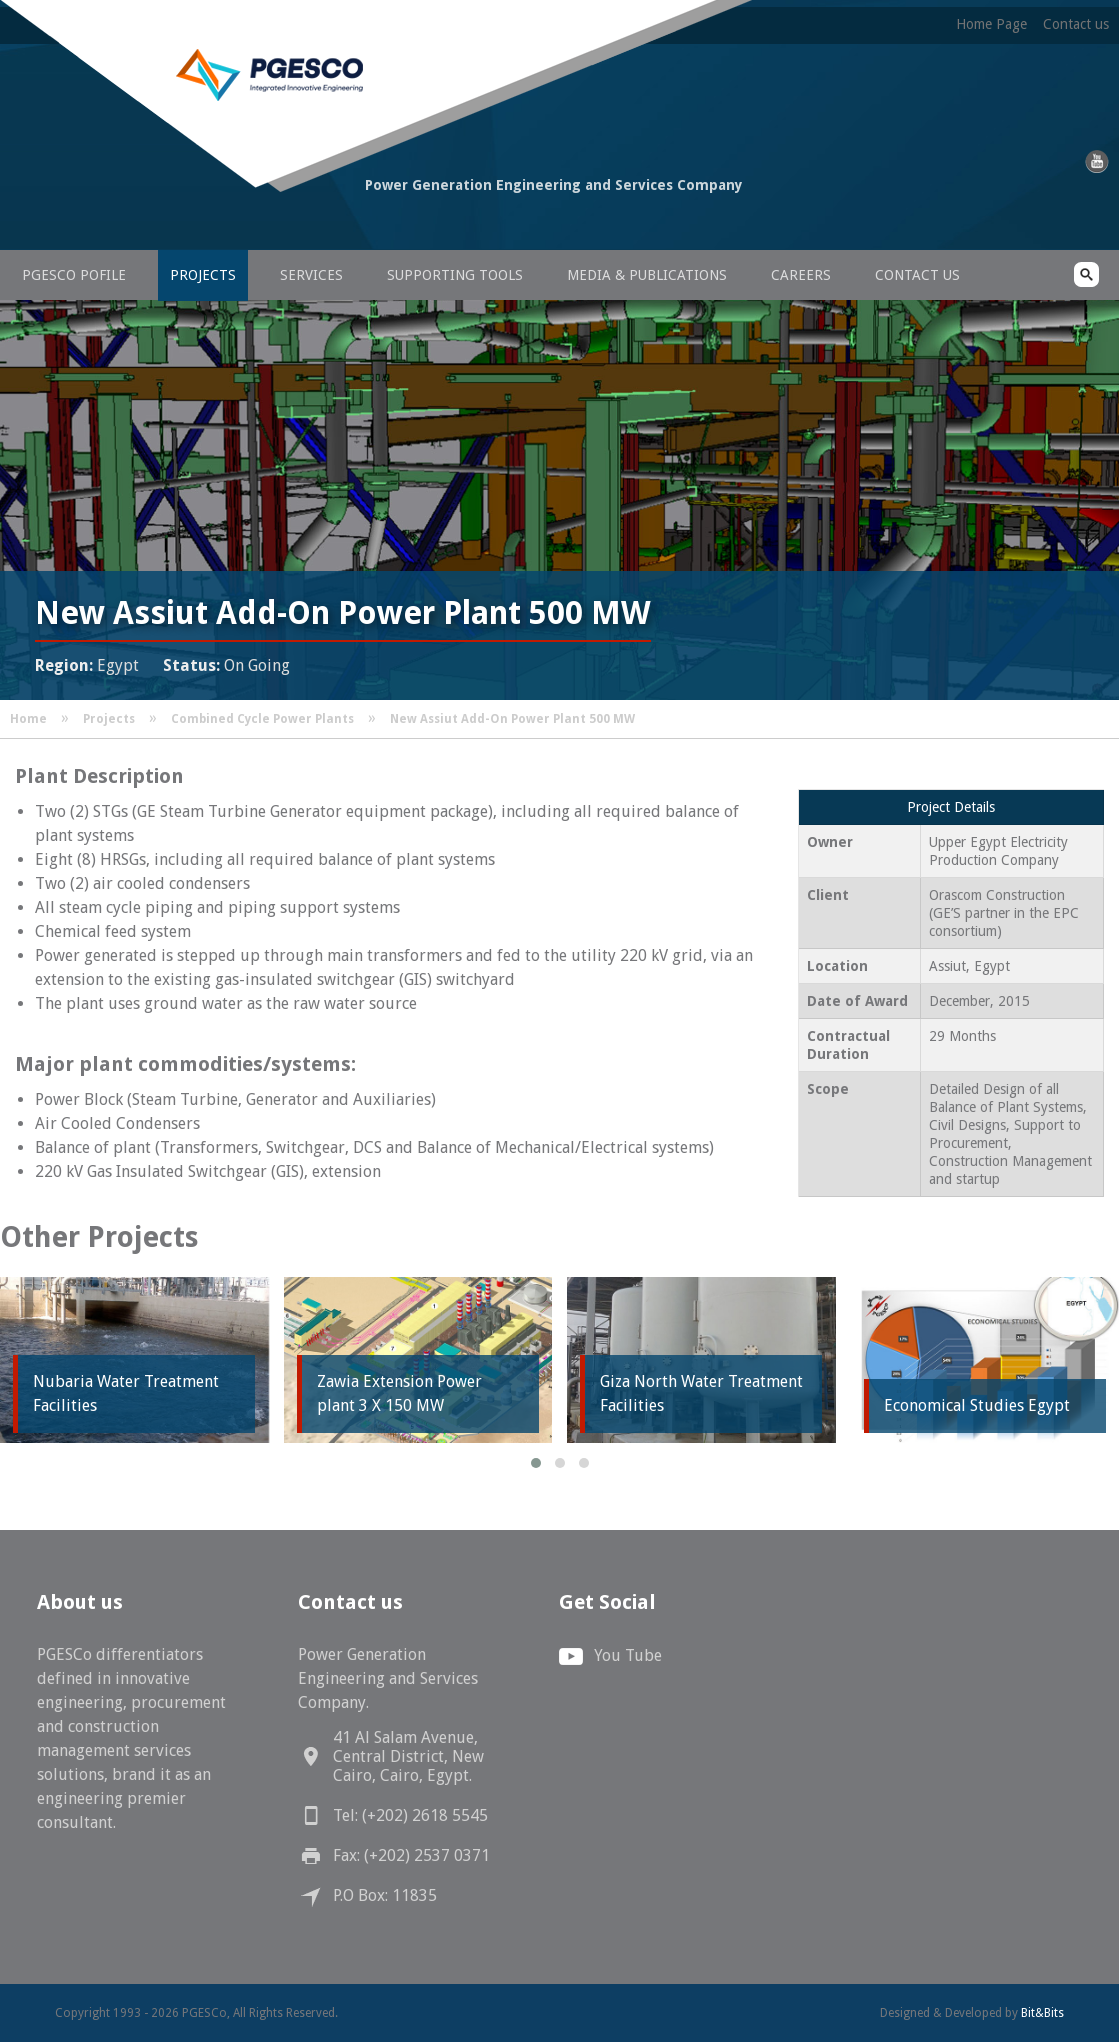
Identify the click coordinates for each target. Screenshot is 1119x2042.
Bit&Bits (1042, 2013)
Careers (801, 275)
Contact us (1076, 24)
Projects (203, 275)
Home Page (991, 24)
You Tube (628, 1655)
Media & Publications (647, 275)
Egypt (118, 665)
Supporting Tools (455, 275)
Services (311, 275)
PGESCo (195, 222)
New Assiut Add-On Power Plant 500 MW (512, 719)
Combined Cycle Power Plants (262, 719)
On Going (257, 665)
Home (28, 719)
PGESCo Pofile (74, 275)
